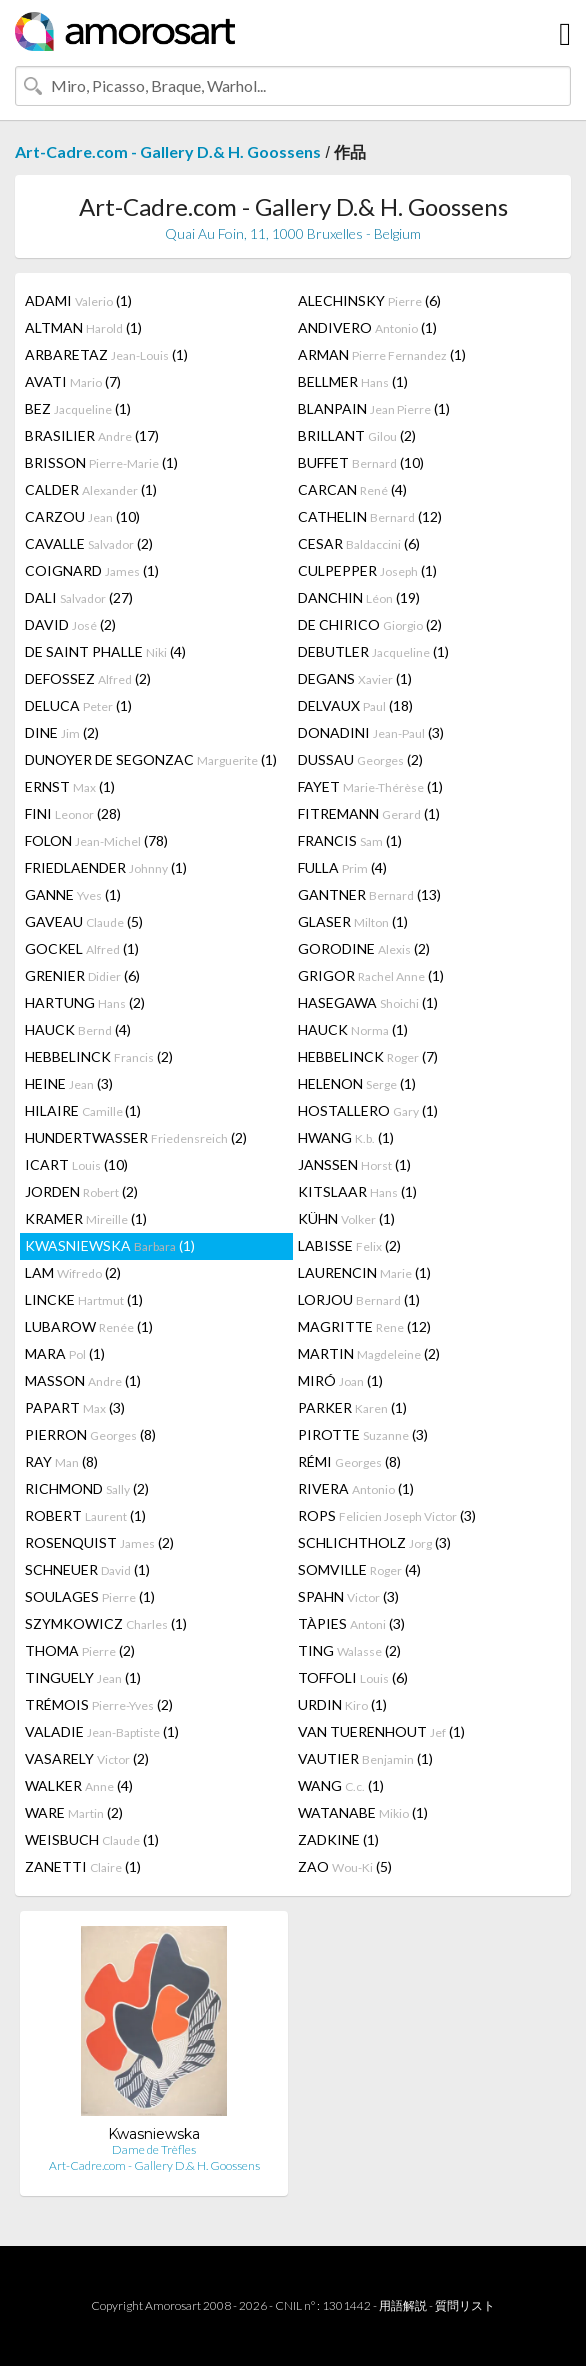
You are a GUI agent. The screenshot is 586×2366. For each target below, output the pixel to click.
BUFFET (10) (361, 462)
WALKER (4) (79, 1785)
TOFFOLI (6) (353, 1677)
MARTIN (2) (369, 1353)
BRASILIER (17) (92, 435)
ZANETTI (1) (83, 1866)
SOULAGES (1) (90, 1596)
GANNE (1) (73, 894)
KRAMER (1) (86, 1218)
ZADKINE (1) (338, 1839)
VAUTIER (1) (365, 1758)
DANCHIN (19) (359, 597)
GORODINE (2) (364, 948)
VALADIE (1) (102, 1731)
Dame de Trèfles (154, 2149)
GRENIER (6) (82, 975)
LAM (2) (73, 1272)
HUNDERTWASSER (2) (136, 1137)
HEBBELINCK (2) (99, 1056)
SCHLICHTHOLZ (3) (374, 1542)
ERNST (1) (70, 786)
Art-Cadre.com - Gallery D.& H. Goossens (168, 151)
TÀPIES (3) (351, 1623)
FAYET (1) (370, 786)
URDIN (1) (342, 1704)
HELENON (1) (357, 1083)
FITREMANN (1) (369, 813)
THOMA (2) (80, 1650)
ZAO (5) (345, 1866)
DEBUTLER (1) (373, 651)
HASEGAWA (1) (368, 1002)
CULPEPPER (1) (367, 570)
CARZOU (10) (82, 516)
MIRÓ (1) (340, 1380)
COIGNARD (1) (92, 570)
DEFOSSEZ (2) (88, 678)
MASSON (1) (83, 1380)
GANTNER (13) (369, 894)
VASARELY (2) (87, 1758)
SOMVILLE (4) (359, 1569)
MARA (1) (65, 1353)
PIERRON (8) (90, 1434)
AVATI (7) (73, 381)
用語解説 (403, 2305)
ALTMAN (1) (83, 327)
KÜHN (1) (346, 1218)
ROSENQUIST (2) (99, 1542)
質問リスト (465, 2305)
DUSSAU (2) (360, 759)
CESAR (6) (359, 543)
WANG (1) (341, 1785)
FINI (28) (73, 813)
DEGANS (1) (355, 678)
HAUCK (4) (78, 1029)
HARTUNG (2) (85, 1002)
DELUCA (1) (78, 705)
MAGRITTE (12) (364, 1326)
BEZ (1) (78, 408)
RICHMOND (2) (87, 1488)
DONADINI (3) (371, 732)
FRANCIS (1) (350, 840)
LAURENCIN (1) (364, 1272)
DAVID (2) (70, 624)
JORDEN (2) (81, 1191)
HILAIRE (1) (83, 1110)
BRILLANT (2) (357, 435)
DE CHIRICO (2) (370, 624)
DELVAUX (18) (355, 705)
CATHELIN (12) (370, 516)
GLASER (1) (353, 921)
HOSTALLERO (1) (368, 1110)
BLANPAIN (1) (374, 408)
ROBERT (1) (85, 1515)
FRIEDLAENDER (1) (106, 867)
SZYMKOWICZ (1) (106, 1623)
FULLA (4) (342, 867)
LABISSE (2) (349, 1245)
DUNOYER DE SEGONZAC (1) (151, 759)
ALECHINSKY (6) (369, 300)
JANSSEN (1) (354, 1164)
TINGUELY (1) (83, 1677)
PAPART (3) (75, 1407)
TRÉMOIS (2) (99, 1704)
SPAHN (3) (348, 1596)
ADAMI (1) (78, 300)
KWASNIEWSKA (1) (110, 1245)
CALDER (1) (91, 489)
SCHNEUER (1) (87, 1569)
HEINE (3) (69, 1083)
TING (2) (349, 1650)
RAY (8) (61, 1461)
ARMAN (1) (382, 354)
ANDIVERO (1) (367, 327)
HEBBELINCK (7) (368, 1056)
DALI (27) (79, 597)
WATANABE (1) (363, 1812)
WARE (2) (74, 1812)
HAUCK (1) (353, 1029)
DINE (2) (62, 732)
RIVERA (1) (356, 1488)
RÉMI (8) (349, 1461)
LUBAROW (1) (89, 1326)
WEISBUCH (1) (92, 1839)
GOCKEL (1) (82, 948)
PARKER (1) (352, 1407)
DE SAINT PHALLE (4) (105, 651)
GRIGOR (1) (371, 975)
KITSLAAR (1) (357, 1191)
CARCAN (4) (352, 489)
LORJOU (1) (359, 1299)
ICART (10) (76, 1164)
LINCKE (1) (84, 1299)
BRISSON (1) (101, 462)
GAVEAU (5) (84, 921)
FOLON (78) (96, 840)
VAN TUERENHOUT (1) (381, 1731)
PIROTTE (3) (363, 1434)
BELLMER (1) (353, 381)
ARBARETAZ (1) (106, 354)
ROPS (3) (387, 1515)
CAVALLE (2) (89, 543)
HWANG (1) (346, 1137)
